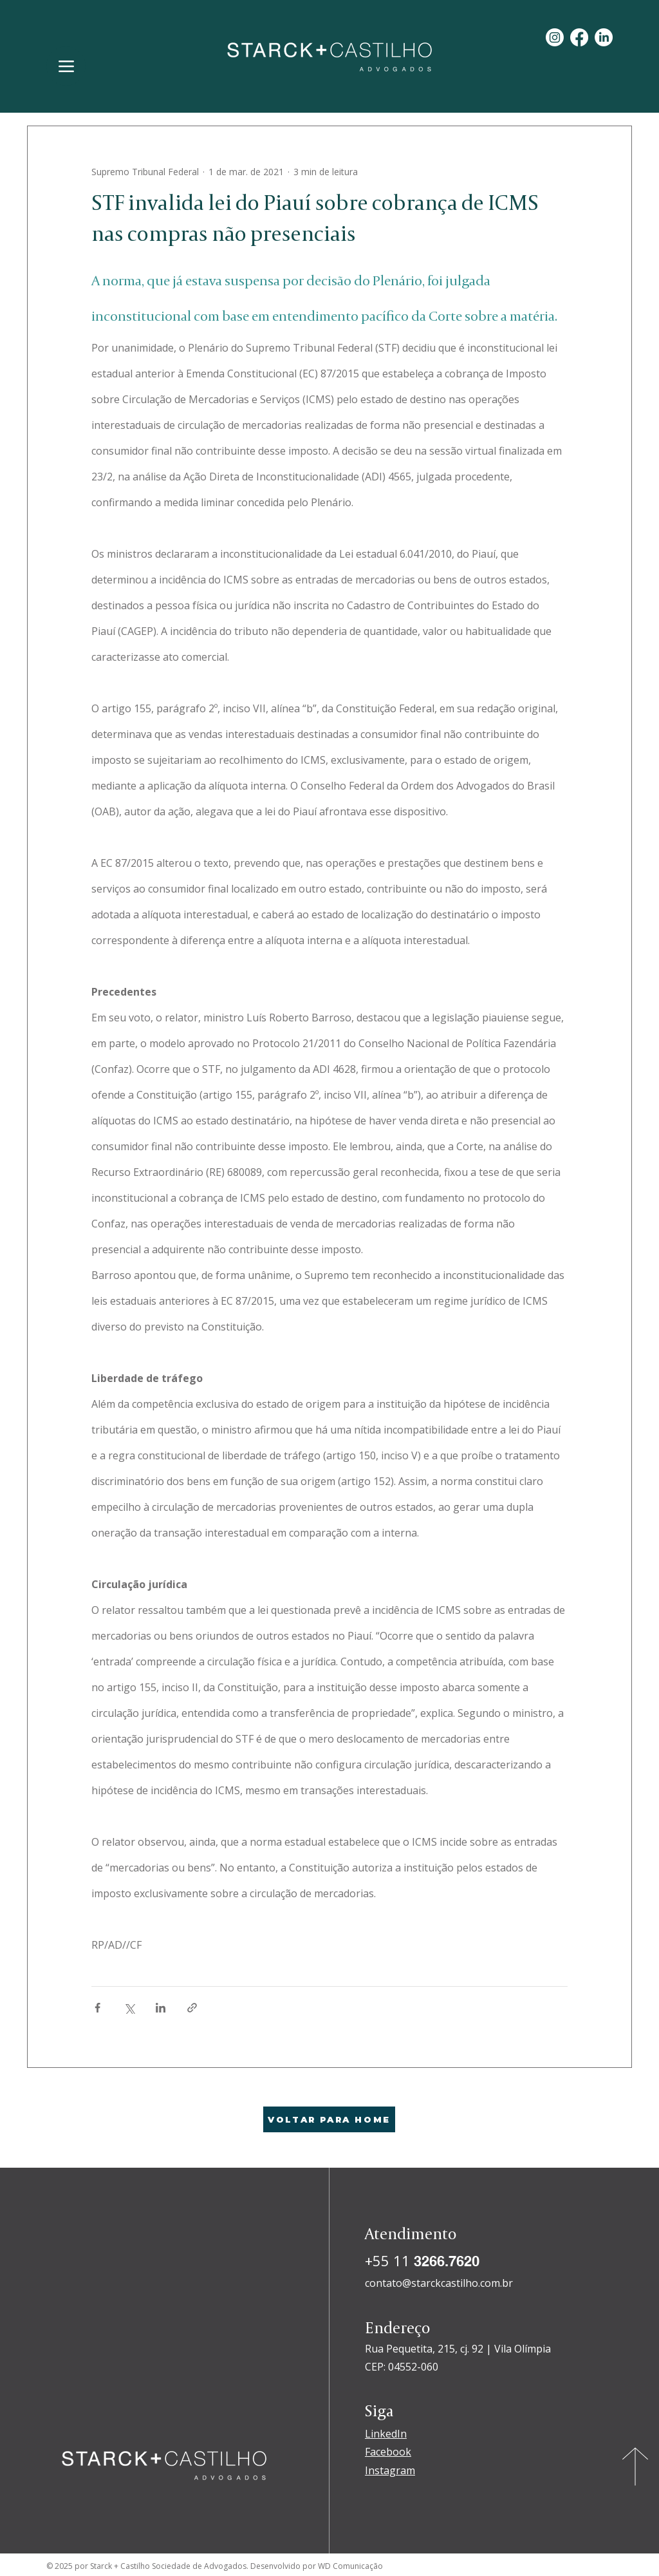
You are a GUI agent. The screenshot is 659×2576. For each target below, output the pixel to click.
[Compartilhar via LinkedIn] (160, 2008)
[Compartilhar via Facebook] (97, 2008)
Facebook (388, 2452)
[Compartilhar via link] (192, 2008)
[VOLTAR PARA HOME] (329, 2119)
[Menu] (66, 66)
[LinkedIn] (604, 37)
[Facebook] (579, 37)
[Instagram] (555, 37)
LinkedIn (386, 2434)
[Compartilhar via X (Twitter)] (129, 2008)
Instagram (390, 2470)
